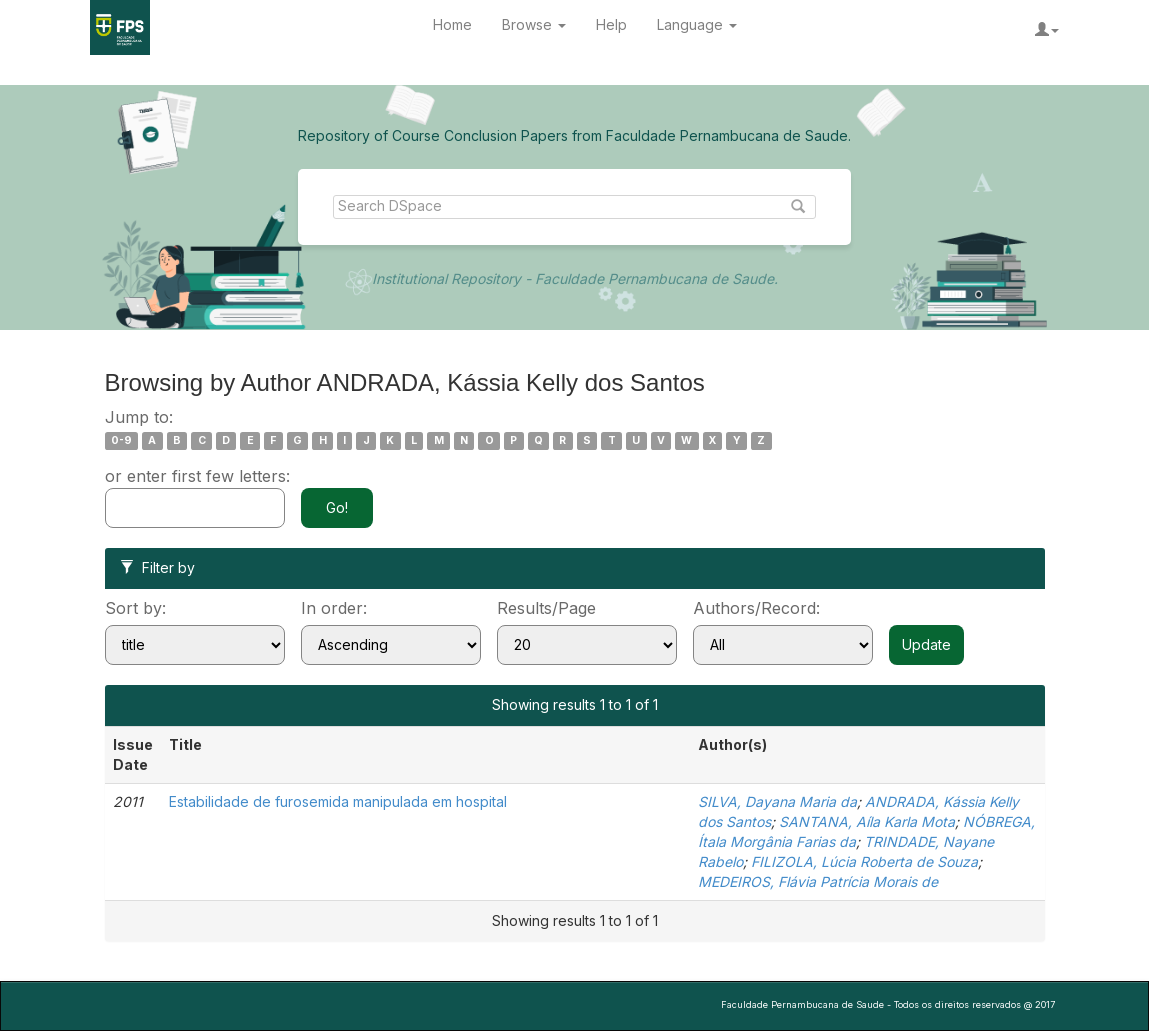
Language (697, 24)
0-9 (121, 440)
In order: (334, 608)
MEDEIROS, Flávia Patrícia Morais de (818, 881)
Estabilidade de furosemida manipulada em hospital (338, 801)
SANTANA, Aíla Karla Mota (867, 821)
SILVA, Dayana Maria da (777, 801)
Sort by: (135, 608)
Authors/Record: (756, 608)
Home (452, 24)
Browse (534, 24)
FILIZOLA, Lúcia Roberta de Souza (864, 861)
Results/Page (546, 608)
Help (611, 24)
